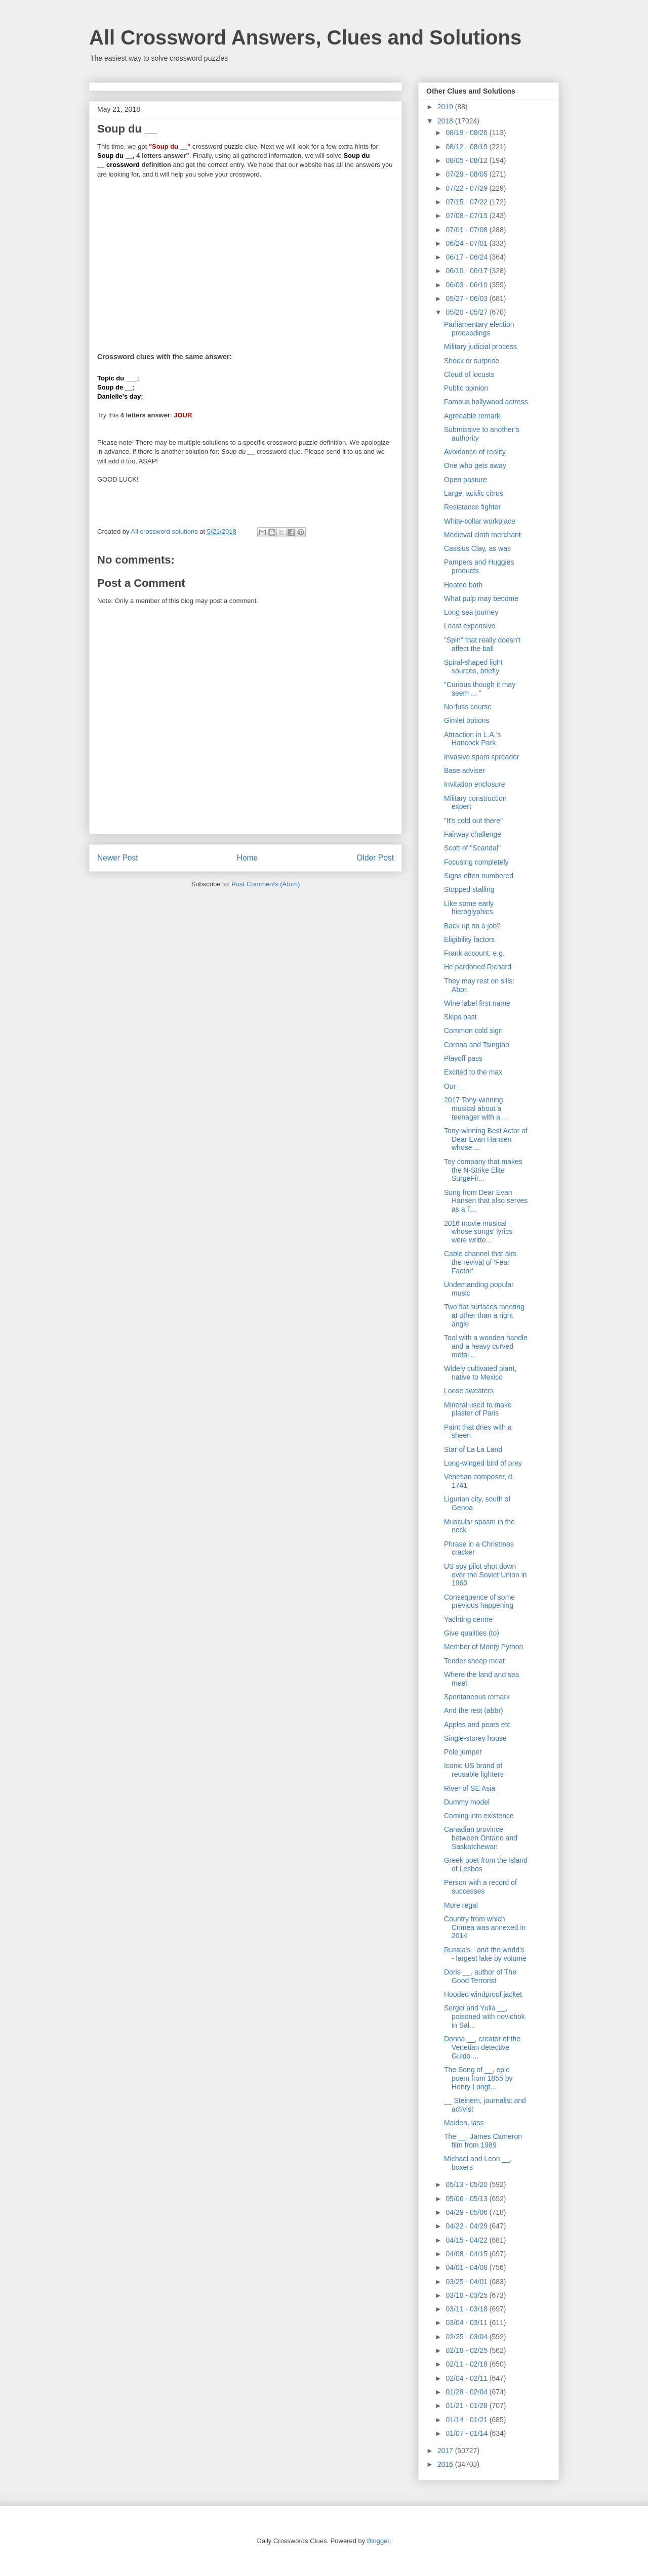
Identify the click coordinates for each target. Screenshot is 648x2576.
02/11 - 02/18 (467, 2364)
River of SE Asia (469, 1788)
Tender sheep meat (474, 1661)
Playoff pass (463, 1058)
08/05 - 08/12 (467, 160)
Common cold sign (473, 1030)
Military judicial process (480, 346)
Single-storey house (475, 1738)
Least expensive (469, 626)
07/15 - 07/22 (467, 202)
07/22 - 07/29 (467, 188)
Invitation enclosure (474, 784)
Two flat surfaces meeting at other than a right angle (484, 1315)
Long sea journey (471, 612)
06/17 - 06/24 (467, 257)
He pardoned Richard (477, 967)
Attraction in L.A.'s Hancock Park (472, 739)
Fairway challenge (472, 834)
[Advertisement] (245, 259)
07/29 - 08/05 (467, 174)
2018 (446, 121)
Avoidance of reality (475, 452)
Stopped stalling (469, 889)
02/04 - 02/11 (467, 2378)
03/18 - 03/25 (467, 2295)
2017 (446, 2450)
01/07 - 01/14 (467, 2433)
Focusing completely (476, 862)
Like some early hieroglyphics (469, 907)
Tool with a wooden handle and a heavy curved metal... (486, 1346)
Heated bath (463, 585)
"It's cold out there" (473, 821)
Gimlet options (466, 720)
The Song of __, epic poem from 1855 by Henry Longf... (478, 2078)
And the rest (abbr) (473, 1710)
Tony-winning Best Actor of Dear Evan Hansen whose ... (486, 1139)
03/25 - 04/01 (467, 2282)
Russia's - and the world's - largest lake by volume (485, 1954)
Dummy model (467, 1802)
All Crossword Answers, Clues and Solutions (305, 37)
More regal (461, 1905)
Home (247, 857)
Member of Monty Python (483, 1647)
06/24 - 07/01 (467, 243)
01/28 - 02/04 (467, 2392)
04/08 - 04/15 (467, 2254)
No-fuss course (468, 707)
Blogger (378, 2541)
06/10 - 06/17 (467, 271)
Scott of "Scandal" (472, 848)
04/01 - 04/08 (467, 2267)
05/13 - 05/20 (467, 2184)
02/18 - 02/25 (467, 2350)
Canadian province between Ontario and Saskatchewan (480, 1838)
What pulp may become (481, 598)
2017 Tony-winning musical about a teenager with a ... (476, 1108)
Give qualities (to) (471, 1633)
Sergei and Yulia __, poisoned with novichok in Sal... (484, 2016)
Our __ (455, 1086)
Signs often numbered (478, 876)
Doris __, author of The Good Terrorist (480, 1976)
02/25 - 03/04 (467, 2337)
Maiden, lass (464, 2123)
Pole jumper (463, 1752)
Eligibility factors (469, 939)
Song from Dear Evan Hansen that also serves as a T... (486, 1201)
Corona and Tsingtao (476, 1045)
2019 (446, 107)
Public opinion (466, 388)
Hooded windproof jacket (483, 1994)
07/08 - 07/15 (467, 215)
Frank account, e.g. (474, 953)
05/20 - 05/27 (467, 312)
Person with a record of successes (480, 1886)
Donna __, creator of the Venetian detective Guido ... (482, 2047)
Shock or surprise (471, 361)
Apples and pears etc (477, 1725)
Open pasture (465, 480)
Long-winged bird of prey (483, 1463)
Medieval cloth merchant (482, 535)
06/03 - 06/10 (467, 285)
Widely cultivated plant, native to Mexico (480, 1372)
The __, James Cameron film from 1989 (483, 2140)
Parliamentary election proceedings (479, 328)
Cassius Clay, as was (477, 548)
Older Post (375, 857)
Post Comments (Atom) (265, 884)
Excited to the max (473, 1072)
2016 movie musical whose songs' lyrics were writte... (478, 1231)
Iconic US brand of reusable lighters (474, 1770)
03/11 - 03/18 (467, 2309)
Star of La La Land (473, 1449)
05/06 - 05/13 (467, 2199)
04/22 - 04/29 (467, 2226)
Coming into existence (479, 1816)
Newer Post (117, 857)
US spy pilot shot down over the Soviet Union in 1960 (485, 1574)
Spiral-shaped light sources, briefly (473, 666)
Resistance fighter (472, 507)
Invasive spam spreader (481, 757)
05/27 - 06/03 (467, 298)
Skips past (460, 1017)
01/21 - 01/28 (467, 2405)
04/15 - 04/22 (467, 2240)
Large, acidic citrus (473, 493)
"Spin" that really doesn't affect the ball (482, 644)
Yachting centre (468, 1619)
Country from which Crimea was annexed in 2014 (484, 1927)
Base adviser (464, 770)
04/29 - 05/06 (467, 2212)
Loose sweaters (469, 1391)
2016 (446, 2464)
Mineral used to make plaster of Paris (478, 1409)
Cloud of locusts (469, 374)
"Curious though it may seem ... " (479, 688)
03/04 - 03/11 (467, 2323)
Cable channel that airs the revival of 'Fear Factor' (480, 1262)
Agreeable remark (472, 416)
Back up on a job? (472, 926)
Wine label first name (477, 1003)
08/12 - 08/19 (467, 147)
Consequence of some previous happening (479, 1601)
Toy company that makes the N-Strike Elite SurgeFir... (483, 1170)
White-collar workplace (479, 521)
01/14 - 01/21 (467, 2420)
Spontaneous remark (477, 1697)
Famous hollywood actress (486, 402)
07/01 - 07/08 (467, 230)
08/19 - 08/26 (467, 132)
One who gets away (475, 465)
